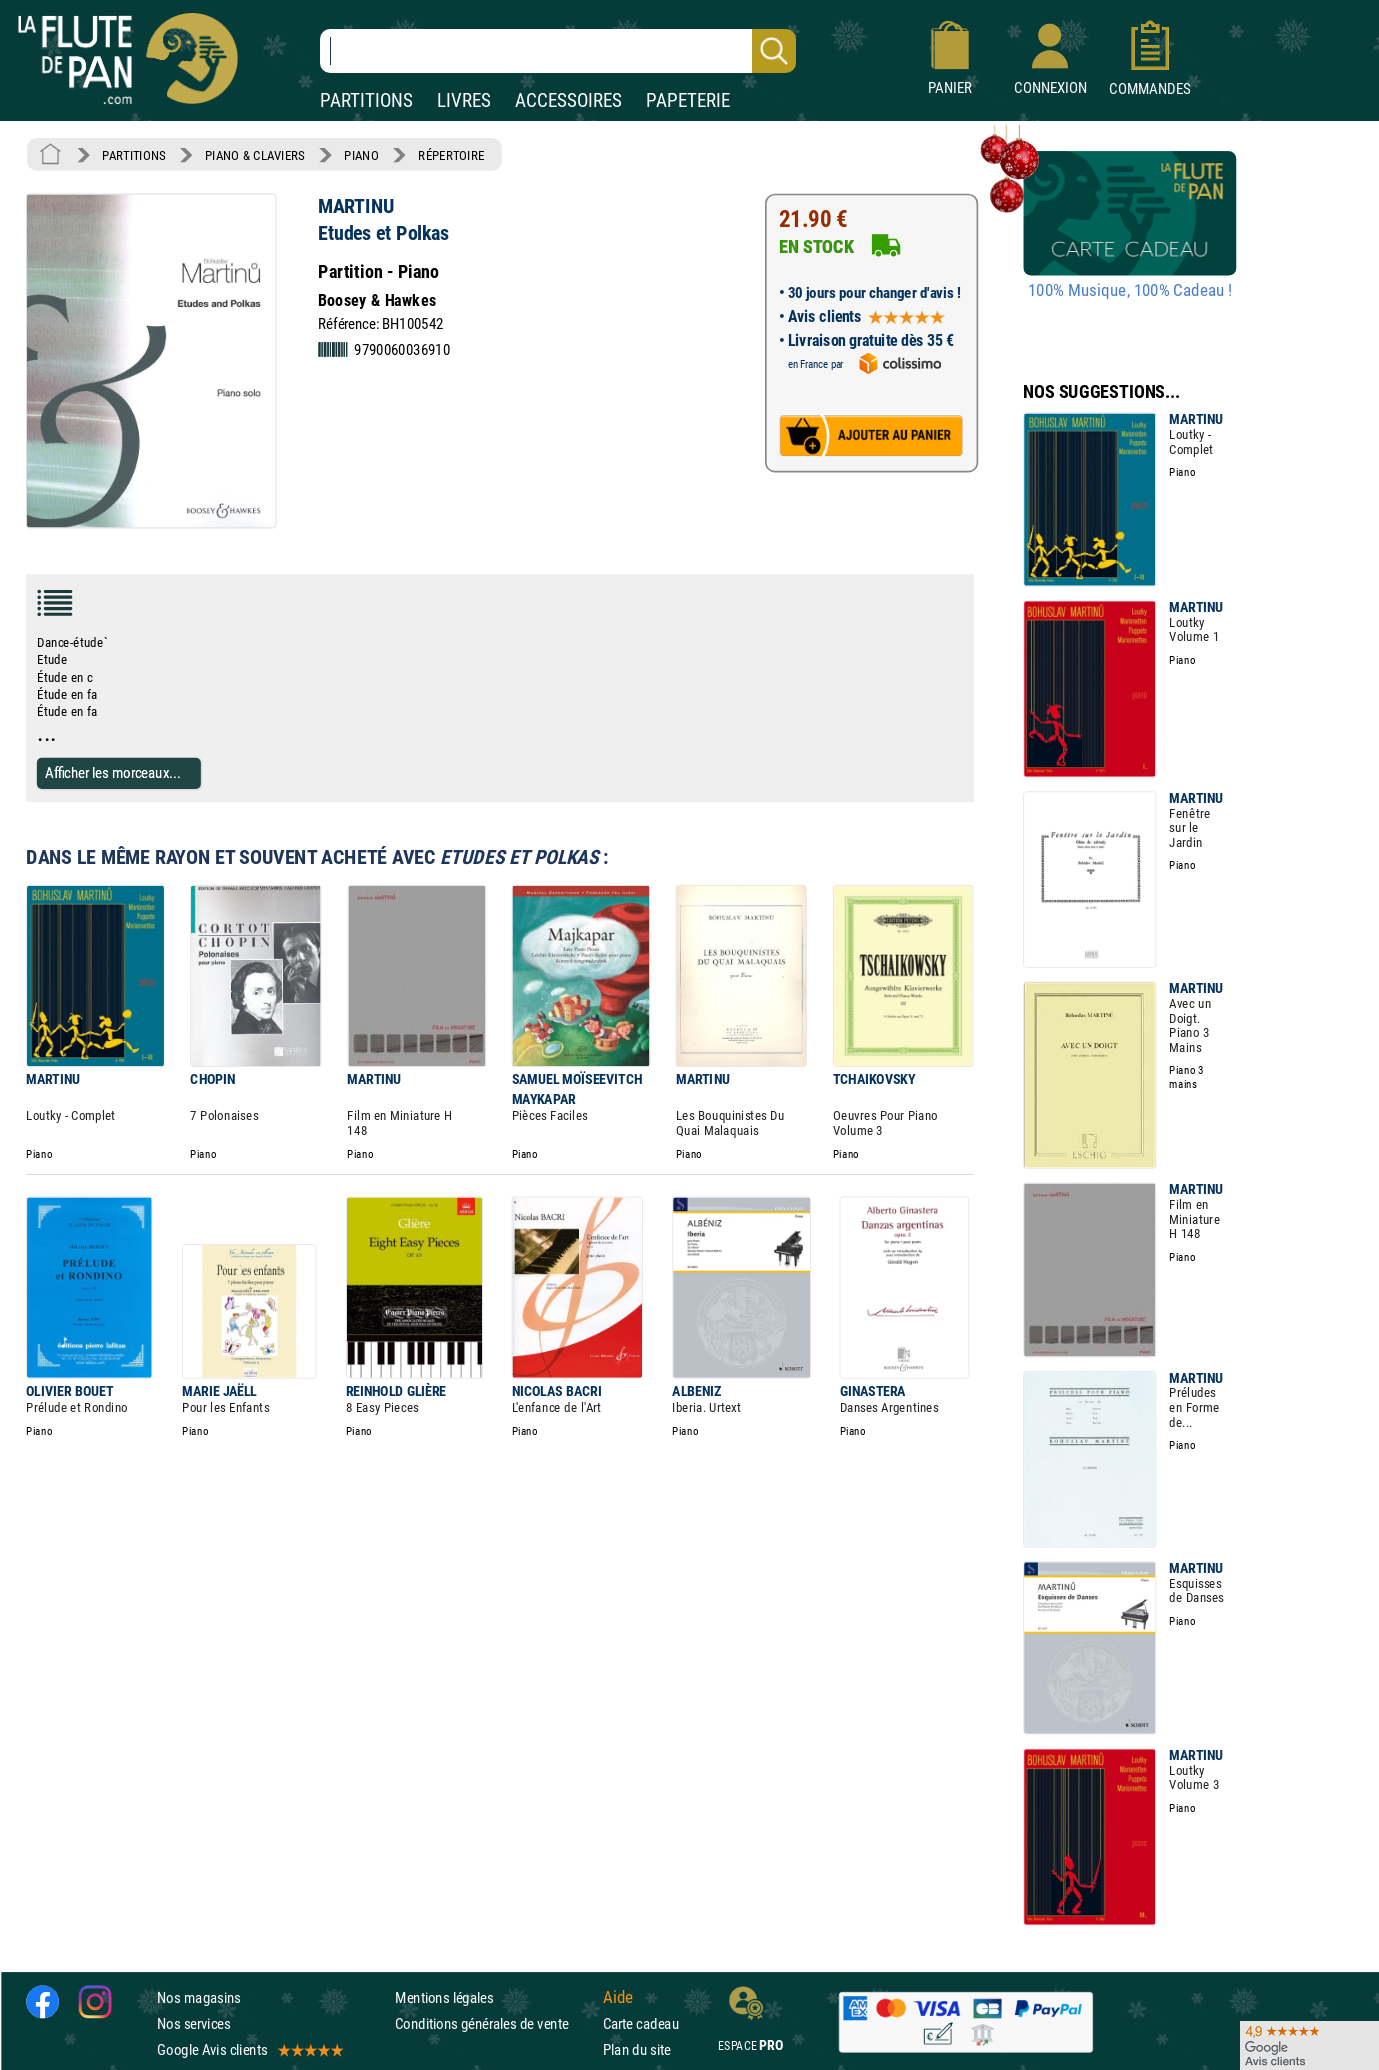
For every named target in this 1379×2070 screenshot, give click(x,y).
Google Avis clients (249, 2049)
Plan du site (637, 2049)
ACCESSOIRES (568, 100)
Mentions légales (444, 1996)
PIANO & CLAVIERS (255, 155)
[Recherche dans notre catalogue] (558, 51)
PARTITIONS (366, 100)
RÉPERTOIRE (451, 155)
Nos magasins (199, 1996)
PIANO (361, 155)
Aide (618, 1997)
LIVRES (464, 100)
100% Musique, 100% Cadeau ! (1130, 291)
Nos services (193, 2023)
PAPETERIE (688, 100)
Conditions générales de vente (494, 2023)
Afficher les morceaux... (113, 772)
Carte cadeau (641, 2023)
